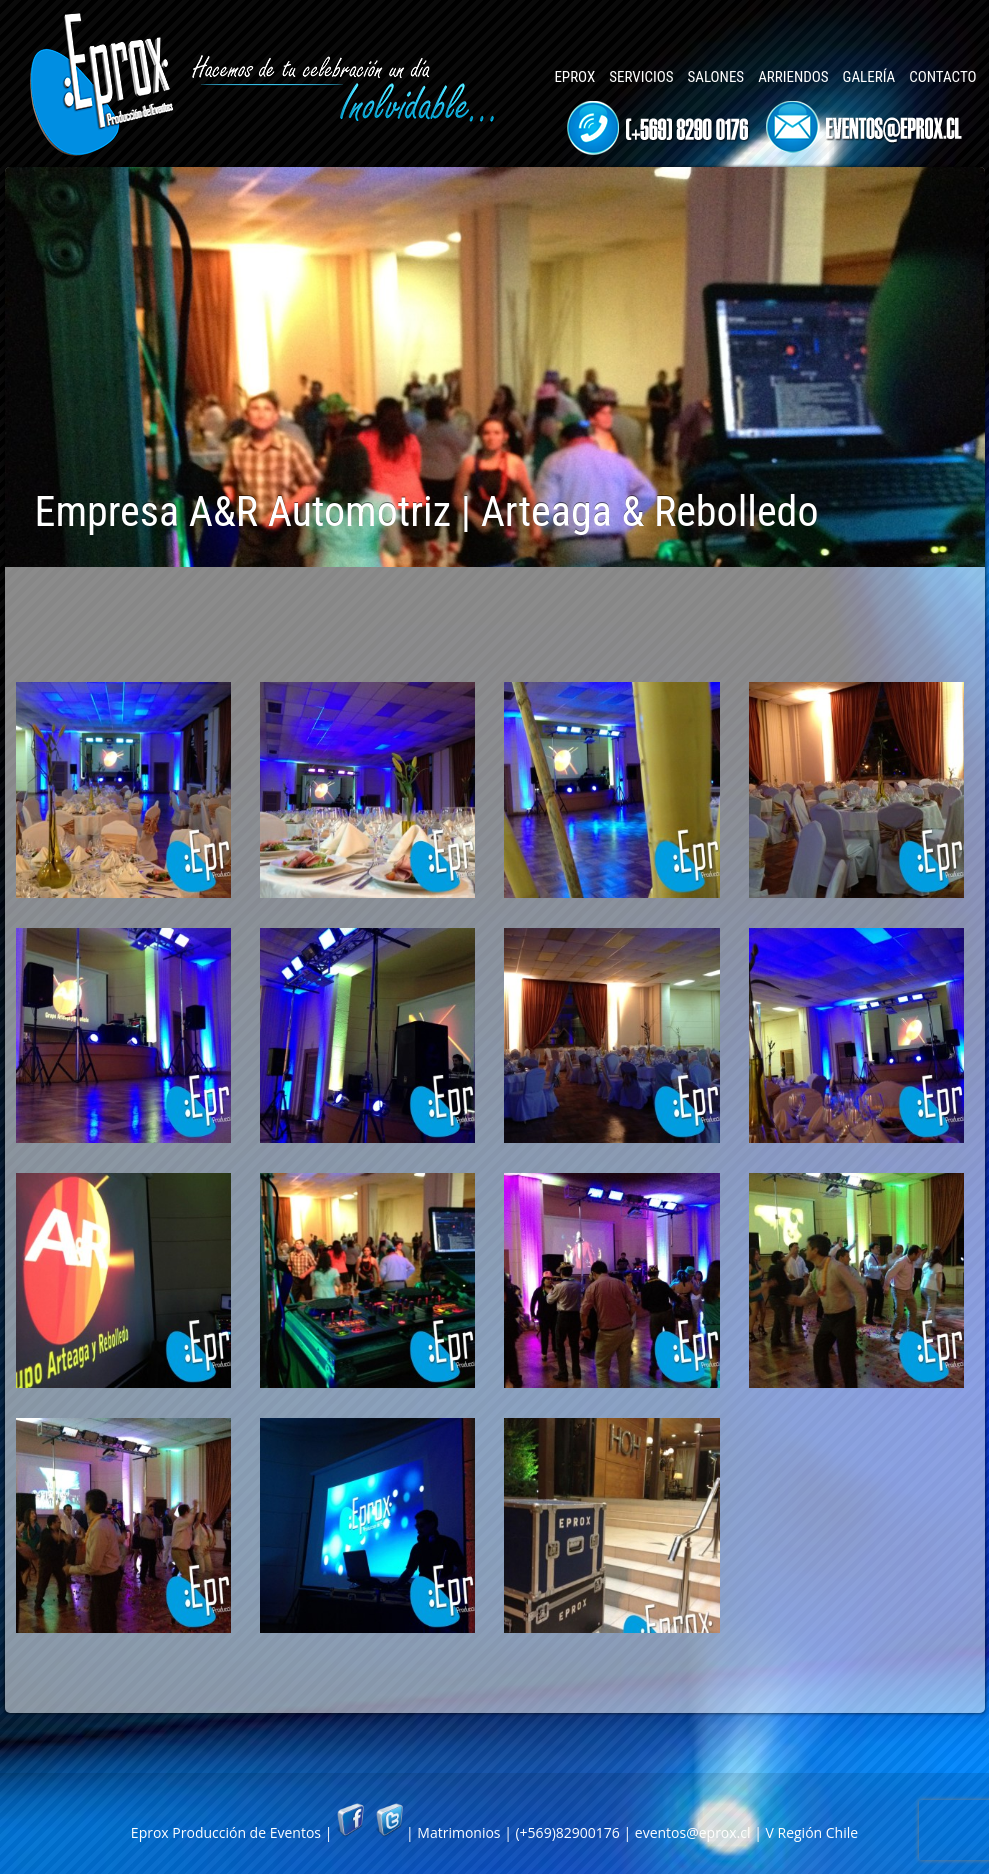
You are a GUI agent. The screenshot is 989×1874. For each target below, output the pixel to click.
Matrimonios (458, 1832)
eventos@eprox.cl (693, 1832)
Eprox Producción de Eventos (226, 1832)
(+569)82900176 (567, 1832)
